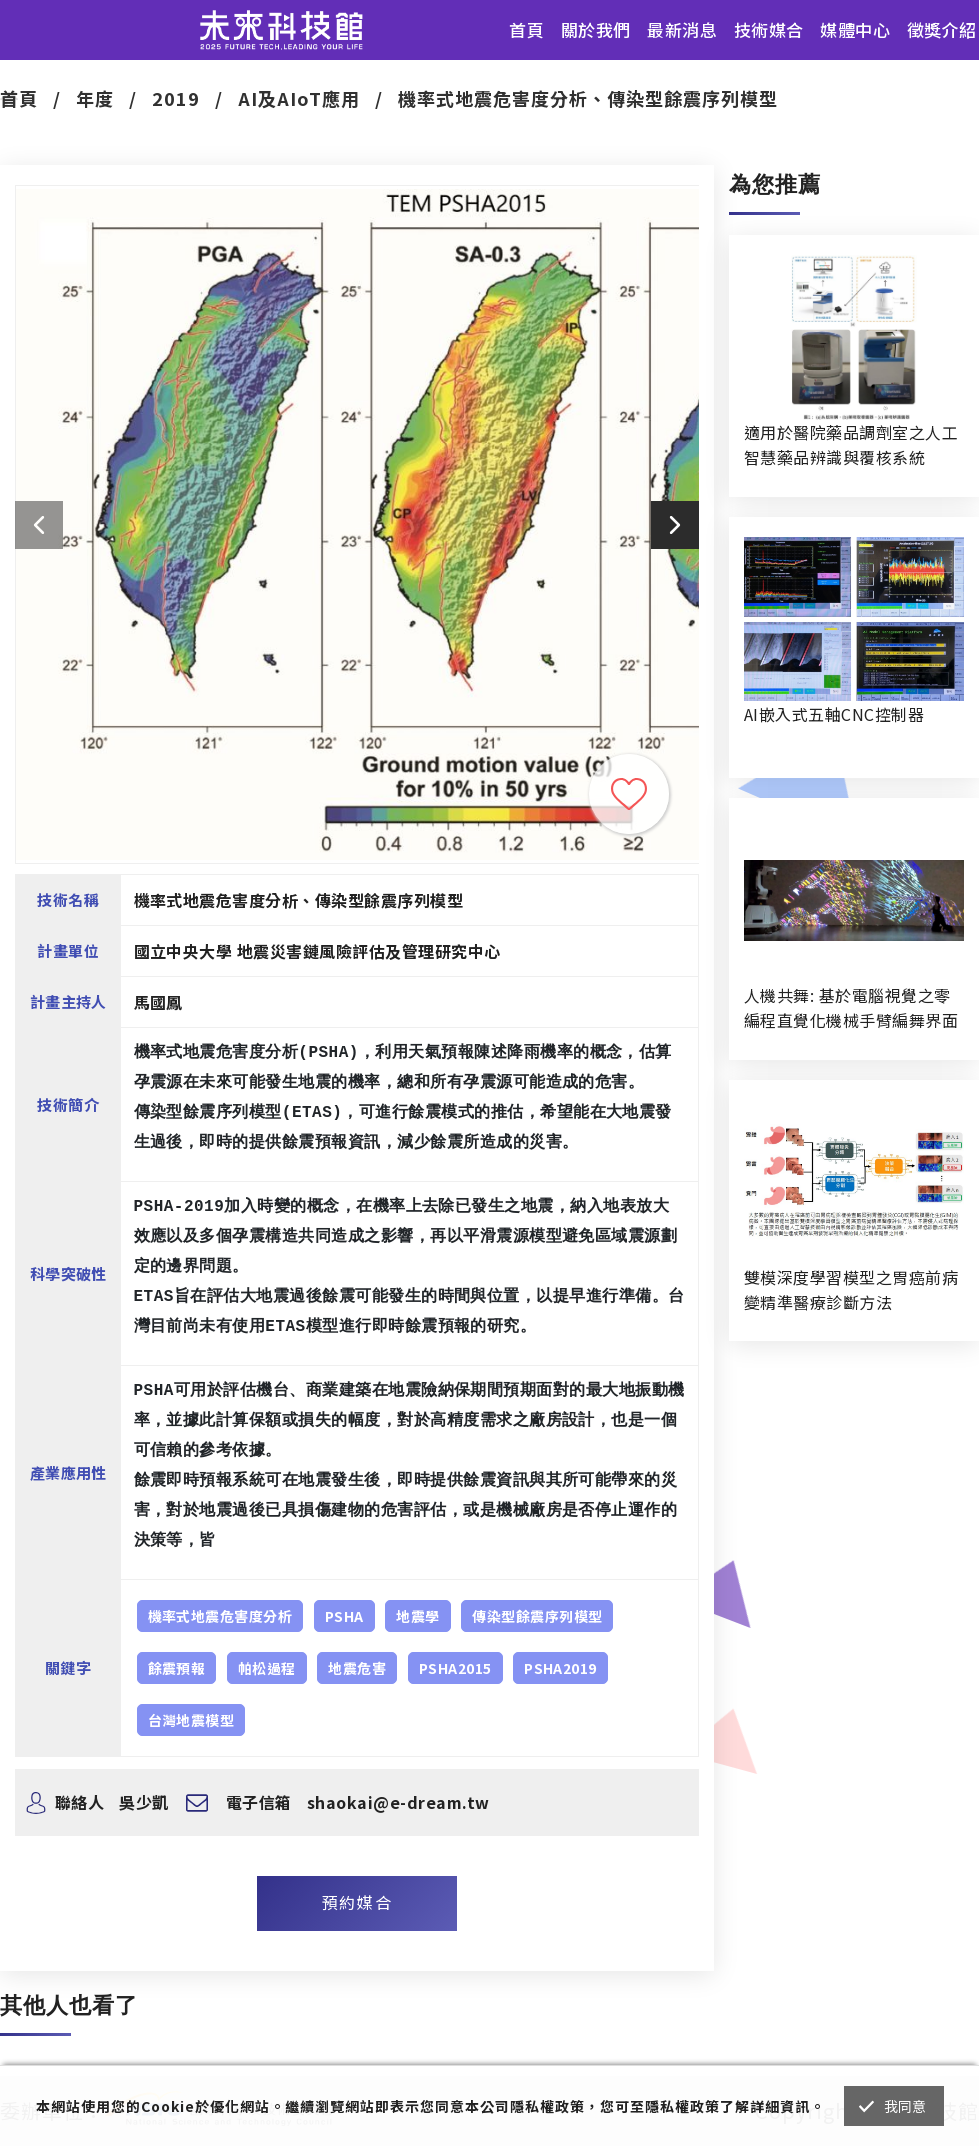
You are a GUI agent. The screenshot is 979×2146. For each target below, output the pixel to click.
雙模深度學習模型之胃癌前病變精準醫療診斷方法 (851, 1289)
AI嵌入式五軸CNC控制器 (834, 714)
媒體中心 (855, 29)
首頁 (526, 29)
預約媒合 (357, 1902)
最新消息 (682, 29)
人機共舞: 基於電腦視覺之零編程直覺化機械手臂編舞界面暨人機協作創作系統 (851, 1008)
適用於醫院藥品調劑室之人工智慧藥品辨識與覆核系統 (851, 444)
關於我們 (596, 29)
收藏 (629, 794)
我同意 (905, 2106)
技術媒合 (769, 29)
